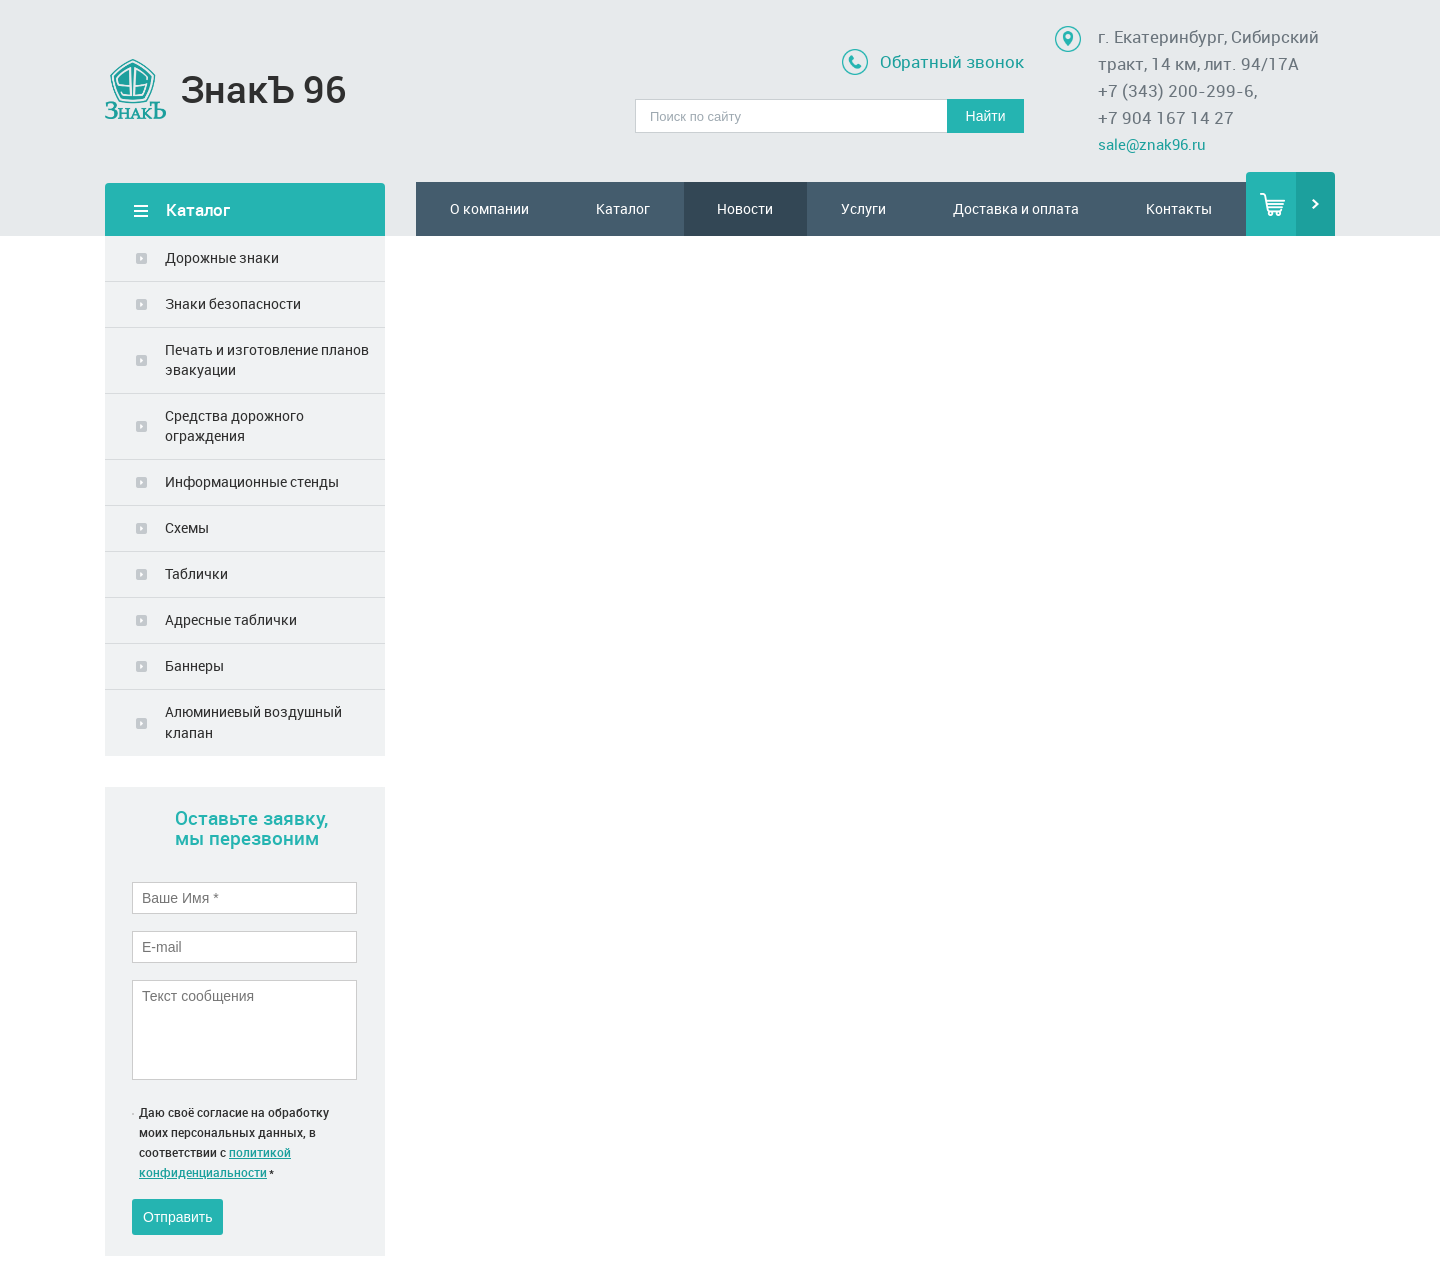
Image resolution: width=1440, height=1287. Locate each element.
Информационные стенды (252, 481)
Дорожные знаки (222, 257)
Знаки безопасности (233, 303)
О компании (489, 208)
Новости (745, 208)
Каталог (623, 208)
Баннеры (194, 665)
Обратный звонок (952, 61)
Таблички (196, 573)
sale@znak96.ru (1152, 144)
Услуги (863, 208)
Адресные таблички (231, 619)
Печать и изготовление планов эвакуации (267, 359)
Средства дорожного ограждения (234, 425)
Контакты (1179, 208)
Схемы (187, 527)
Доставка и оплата (1016, 208)
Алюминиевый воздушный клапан (253, 721)
